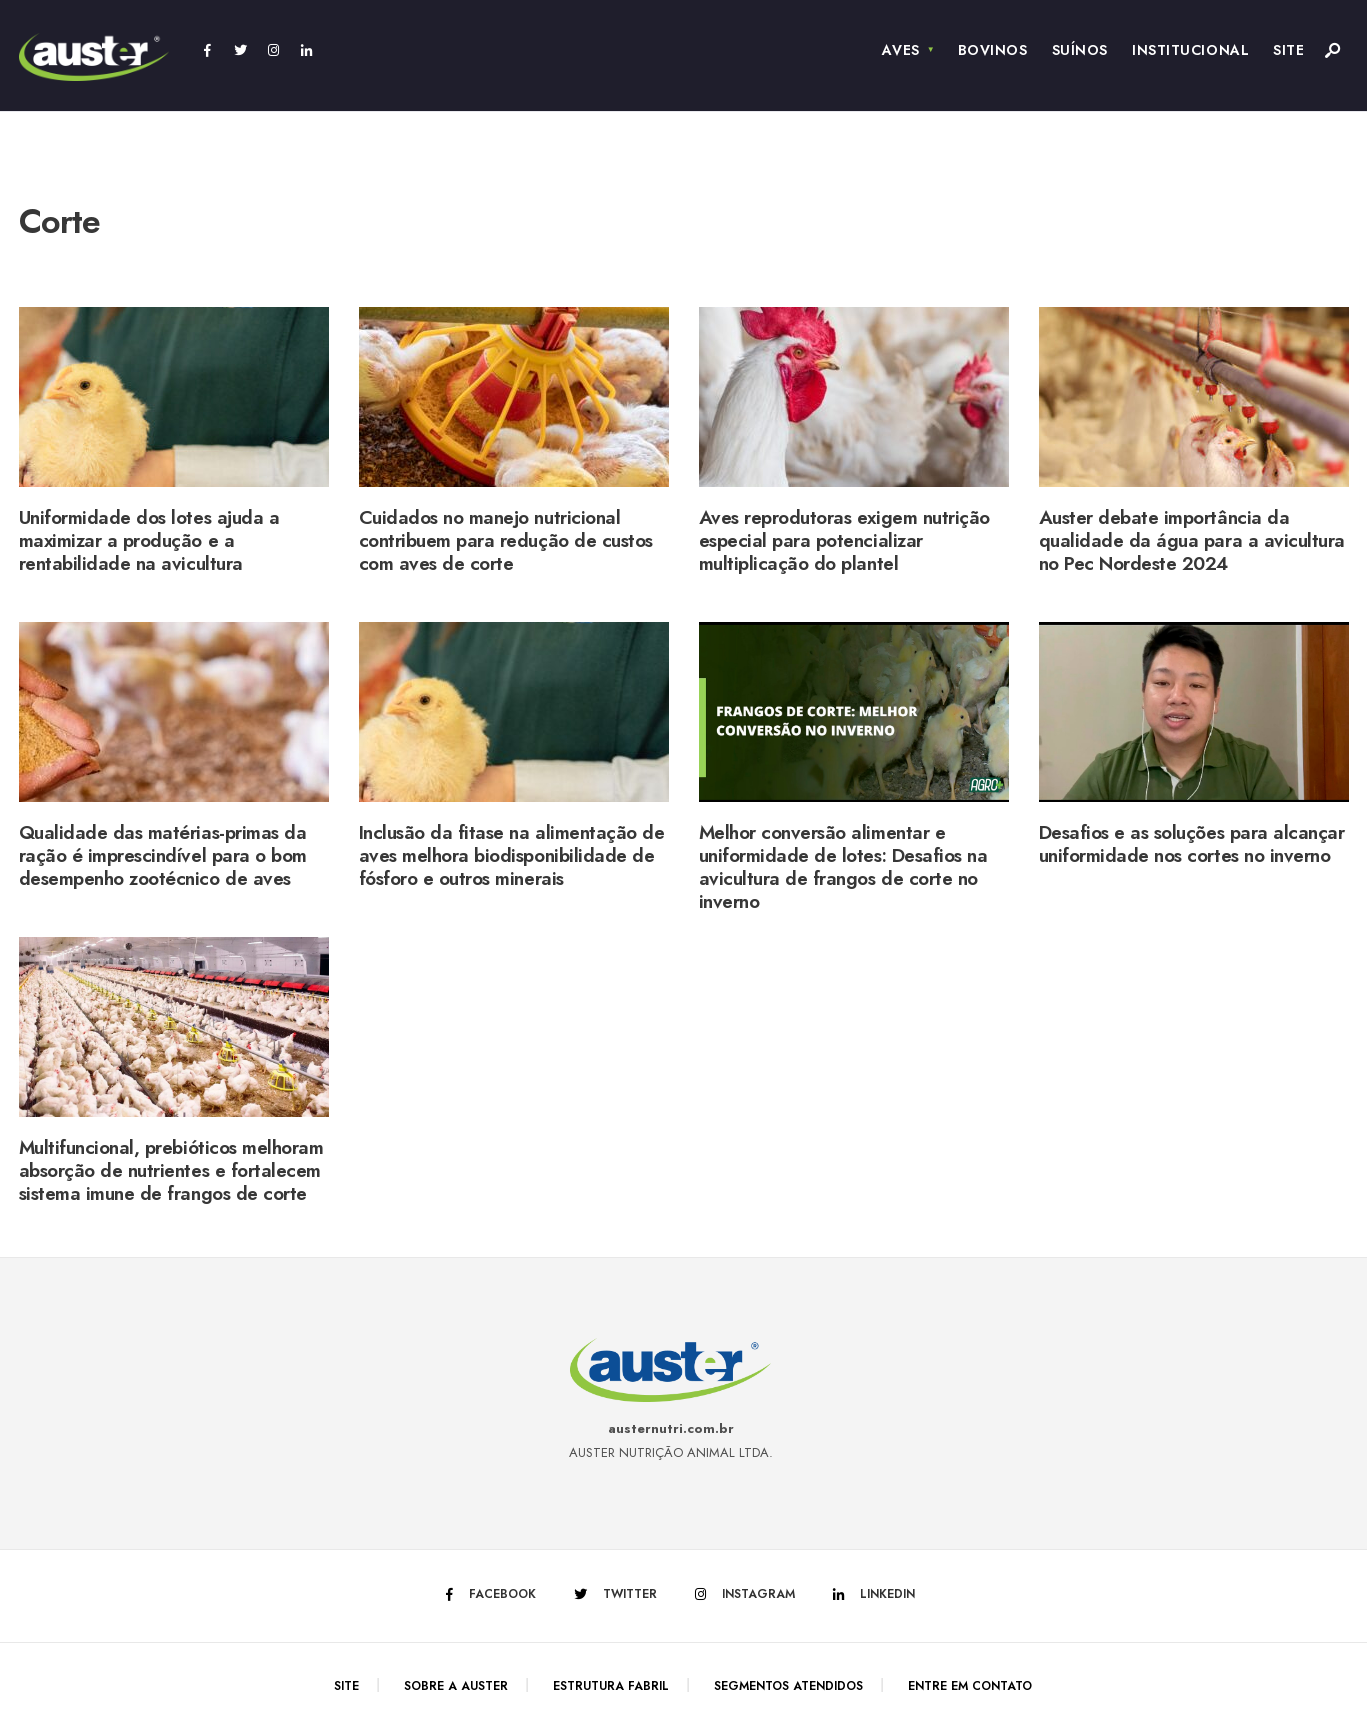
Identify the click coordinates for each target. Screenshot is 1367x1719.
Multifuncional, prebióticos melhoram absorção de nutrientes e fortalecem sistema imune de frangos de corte (171, 1170)
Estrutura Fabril (611, 1686)
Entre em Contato (970, 1686)
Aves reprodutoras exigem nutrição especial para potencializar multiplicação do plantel (844, 540)
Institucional (1190, 50)
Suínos (1080, 50)
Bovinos (993, 50)
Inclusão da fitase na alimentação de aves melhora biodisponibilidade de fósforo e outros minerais (512, 855)
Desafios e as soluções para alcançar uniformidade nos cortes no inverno (1192, 844)
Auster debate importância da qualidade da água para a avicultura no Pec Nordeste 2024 (1192, 540)
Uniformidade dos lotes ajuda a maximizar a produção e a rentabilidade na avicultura (149, 540)
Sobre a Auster (456, 1686)
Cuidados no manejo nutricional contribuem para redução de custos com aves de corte (506, 540)
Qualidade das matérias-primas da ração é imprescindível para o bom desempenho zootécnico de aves (163, 855)
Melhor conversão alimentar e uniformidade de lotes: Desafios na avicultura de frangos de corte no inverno (843, 866)
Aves (900, 50)
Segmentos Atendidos (788, 1686)
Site (1288, 50)
